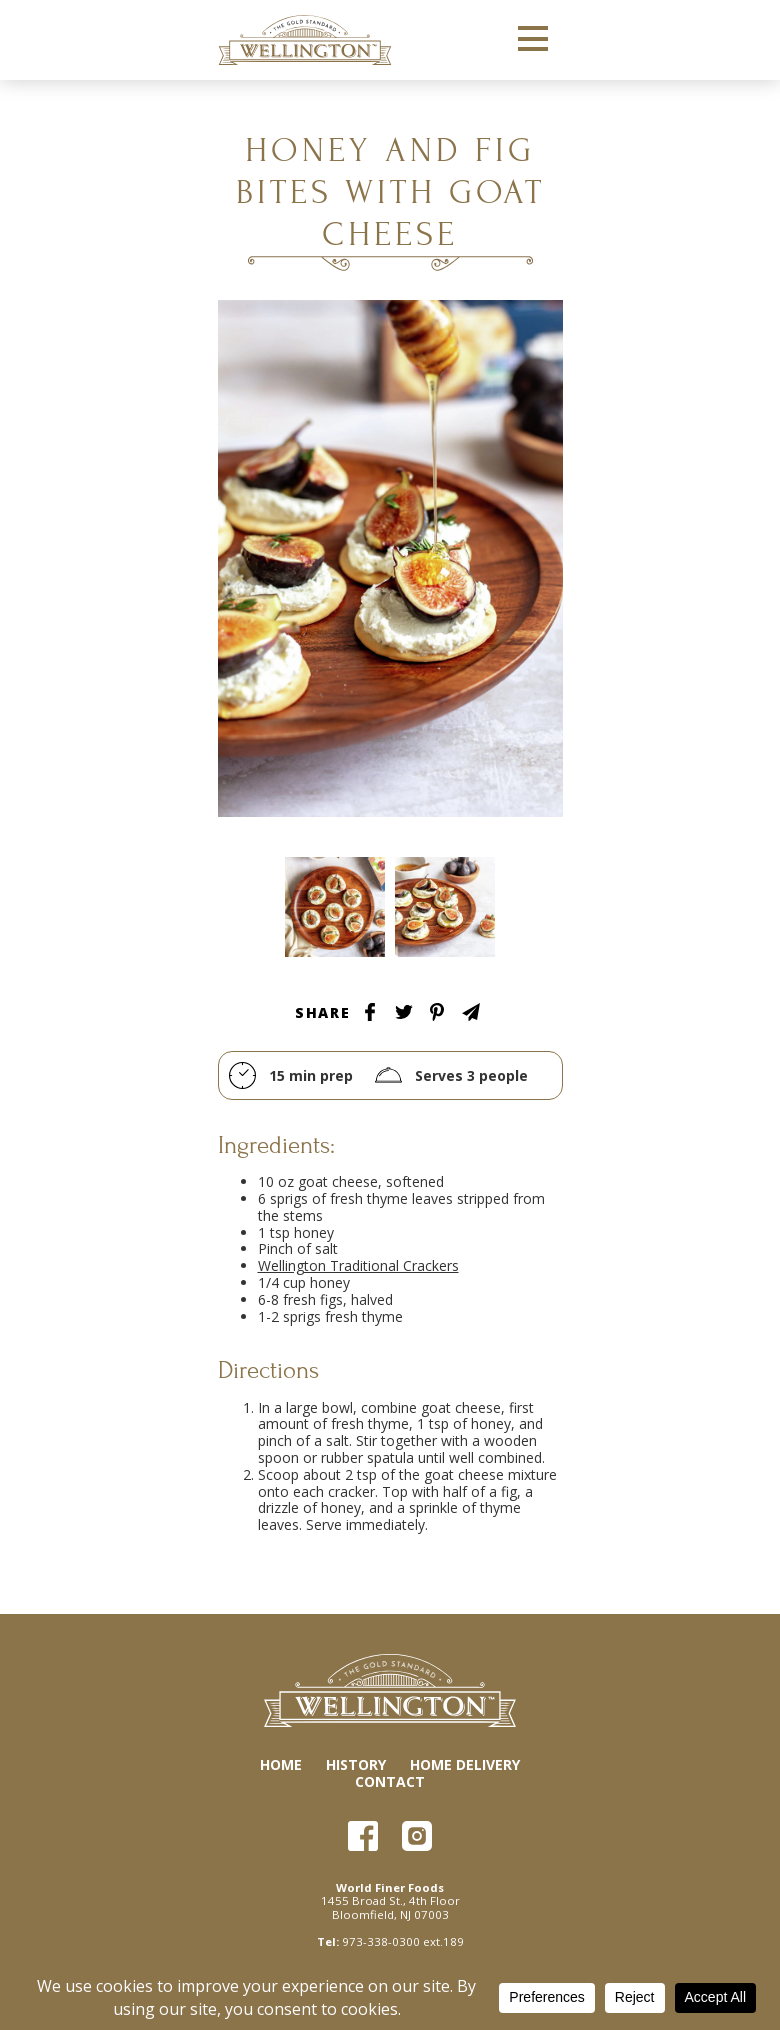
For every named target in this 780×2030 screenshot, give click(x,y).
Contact (390, 1781)
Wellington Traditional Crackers (358, 1265)
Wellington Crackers (305, 40)
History (356, 1764)
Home (281, 1764)
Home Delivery (465, 1764)
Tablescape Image (335, 907)
